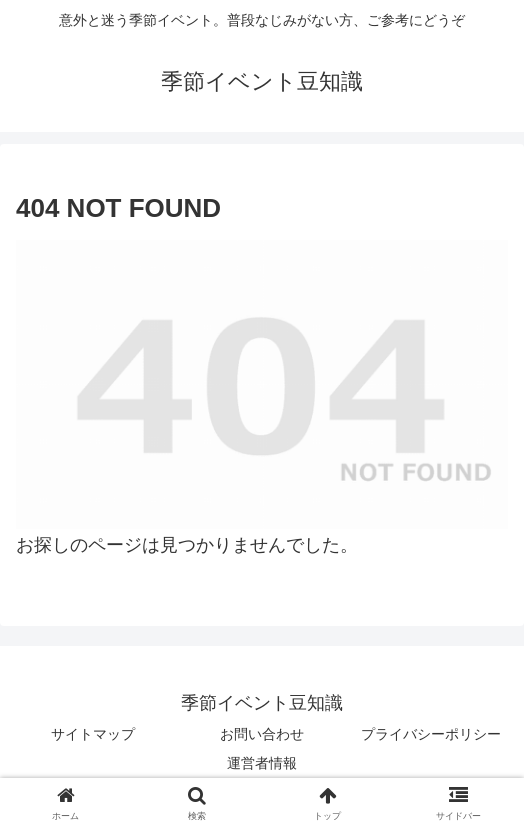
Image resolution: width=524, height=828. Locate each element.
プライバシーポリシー (431, 734)
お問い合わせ (262, 734)
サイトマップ (93, 734)
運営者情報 (262, 763)
